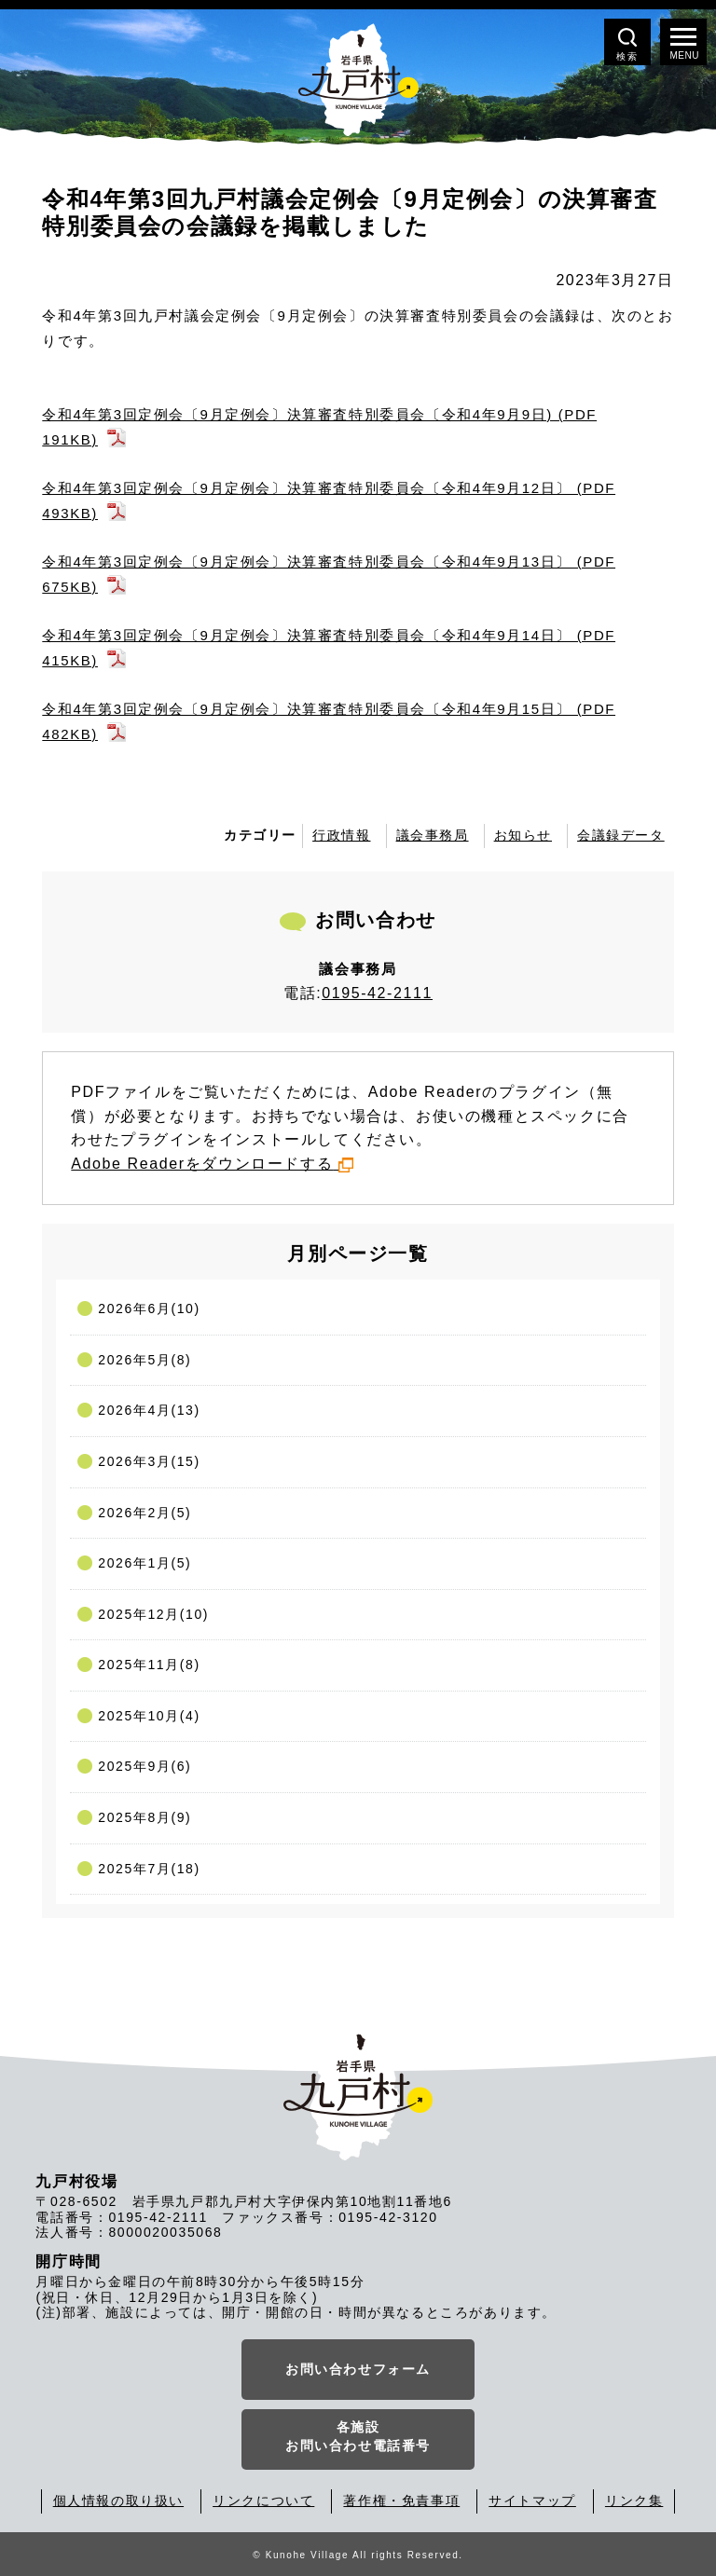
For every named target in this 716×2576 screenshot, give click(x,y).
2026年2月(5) (144, 1512)
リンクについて (263, 2500)
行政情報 (341, 835)
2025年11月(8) (149, 1664)
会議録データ (621, 835)
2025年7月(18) (149, 1868)
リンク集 (634, 2500)
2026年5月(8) (144, 1359)
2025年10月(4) (149, 1715)
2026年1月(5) (144, 1562)
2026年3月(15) (149, 1461)
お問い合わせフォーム (358, 2369)
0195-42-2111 (377, 993)
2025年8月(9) (144, 1817)
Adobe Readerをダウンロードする (212, 1164)
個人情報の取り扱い (118, 2500)
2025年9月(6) (144, 1766)
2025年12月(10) (153, 1614)
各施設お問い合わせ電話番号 (358, 2436)
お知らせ (523, 835)
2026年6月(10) (149, 1308)
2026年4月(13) (149, 1410)
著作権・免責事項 (401, 2500)
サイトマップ (532, 2500)
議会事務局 (432, 835)
